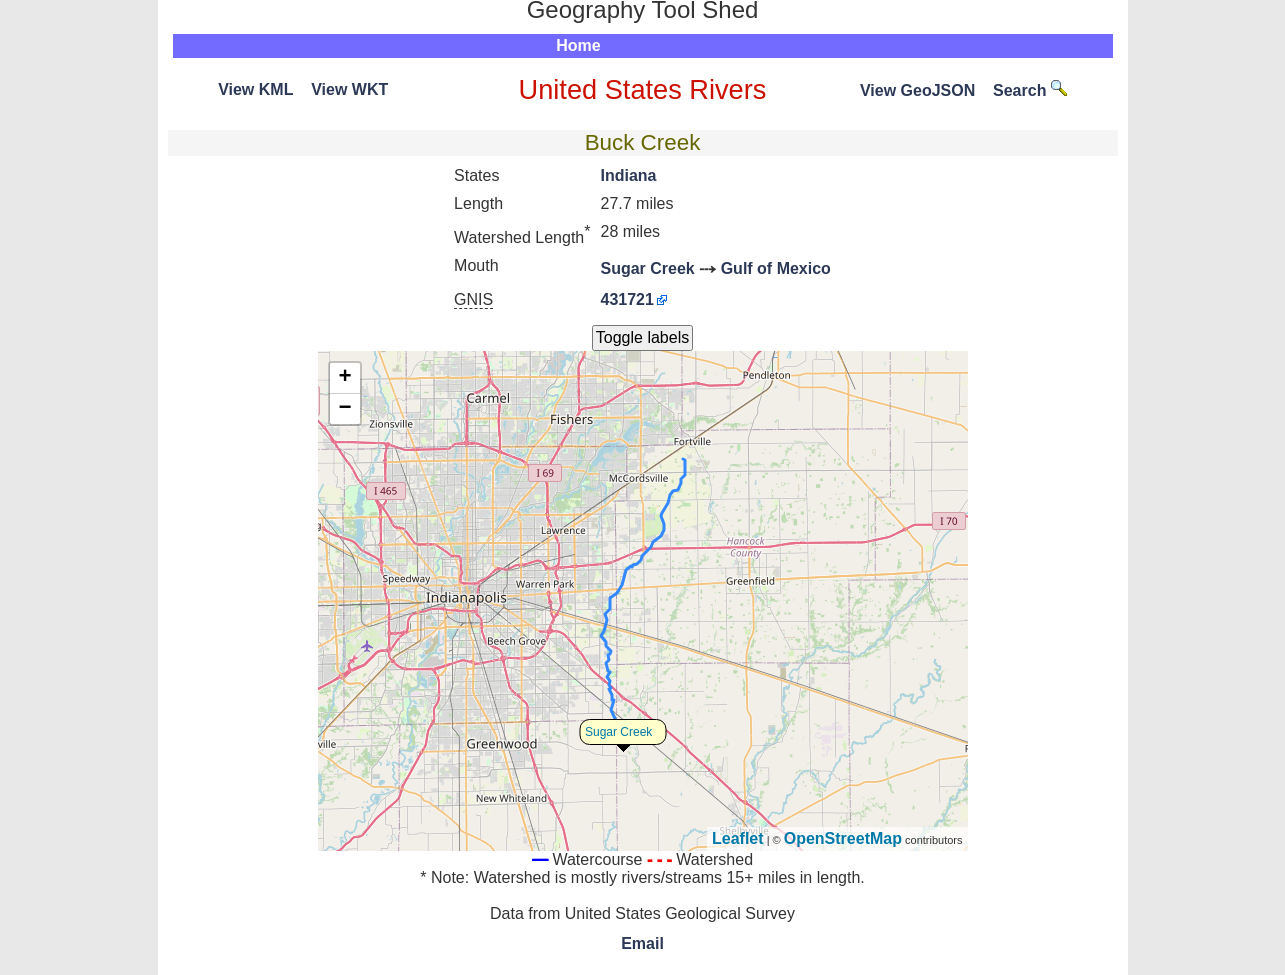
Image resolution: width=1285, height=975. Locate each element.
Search (1030, 90)
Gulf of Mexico (776, 268)
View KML (255, 89)
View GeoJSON (917, 90)
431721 (626, 299)
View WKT (349, 89)
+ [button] (344, 378)
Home (578, 45)
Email (642, 943)
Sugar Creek (647, 268)
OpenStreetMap (843, 838)
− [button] (344, 409)
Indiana (628, 175)
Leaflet (738, 838)
